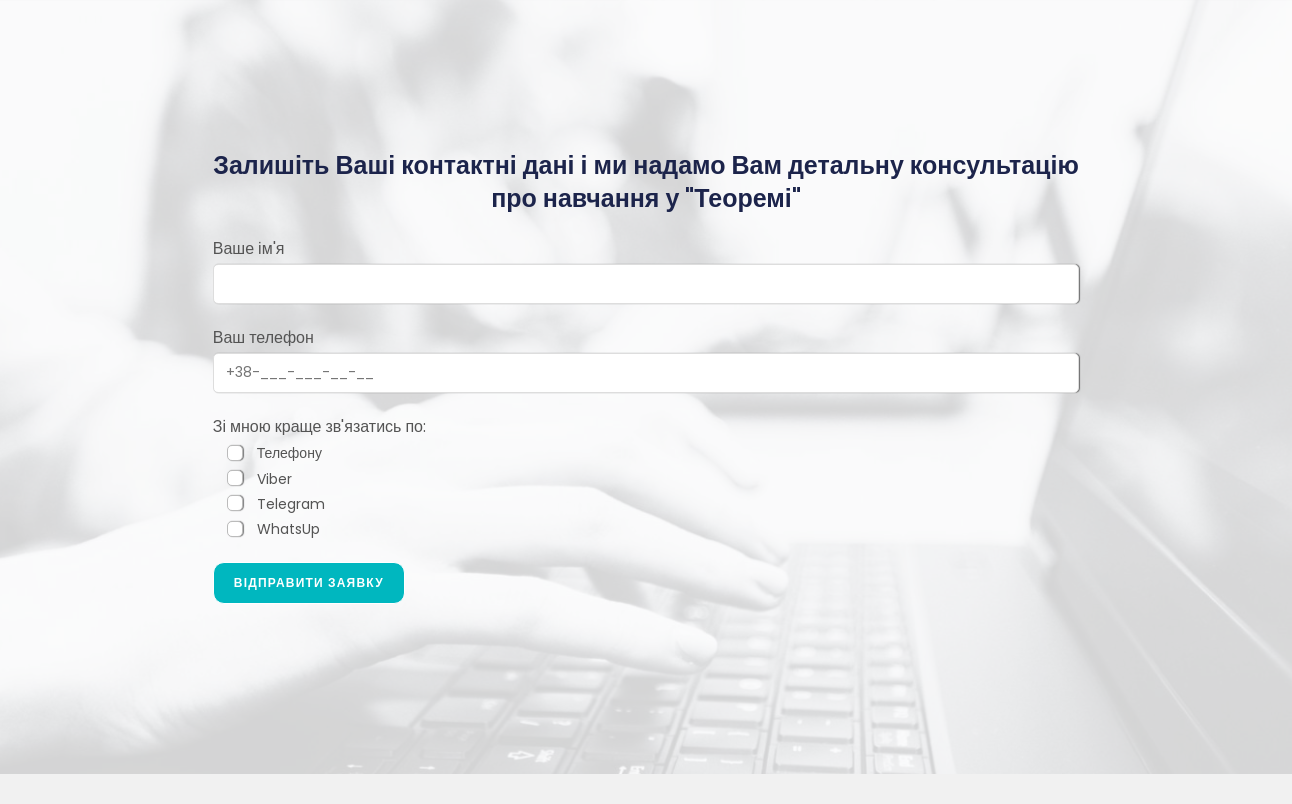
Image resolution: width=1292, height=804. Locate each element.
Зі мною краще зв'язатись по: (319, 426)
